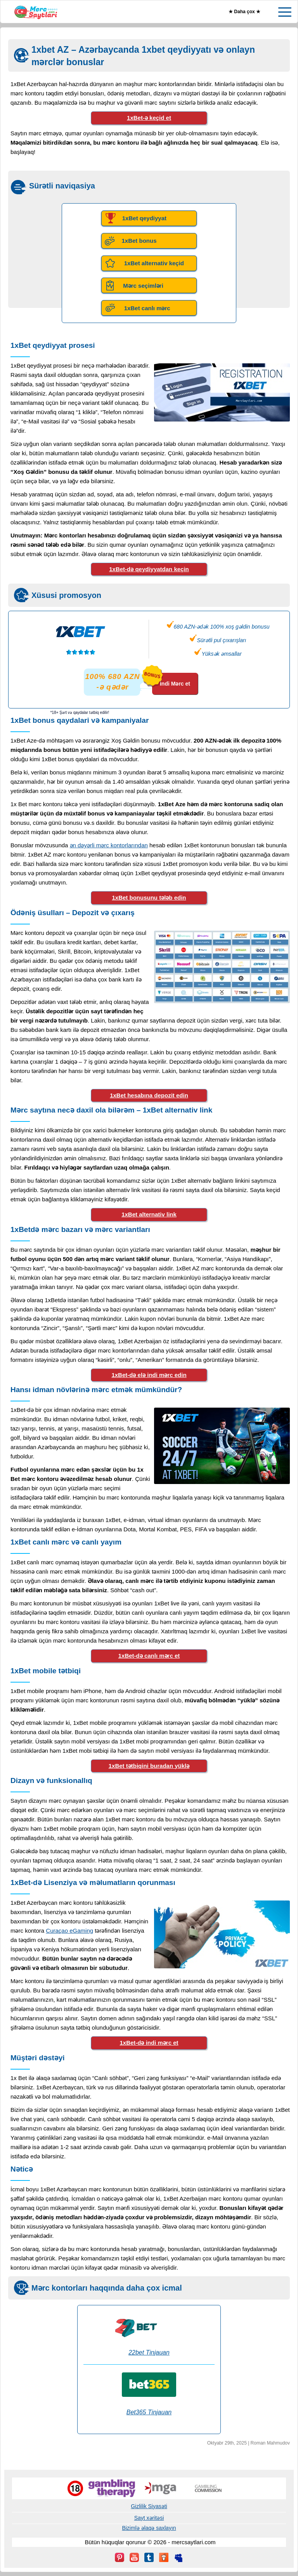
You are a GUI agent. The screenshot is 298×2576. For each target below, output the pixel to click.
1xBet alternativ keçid (154, 263)
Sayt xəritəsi (149, 2518)
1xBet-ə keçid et (149, 117)
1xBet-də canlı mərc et (149, 1655)
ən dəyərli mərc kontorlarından (109, 845)
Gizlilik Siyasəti (149, 2506)
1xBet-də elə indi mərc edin (148, 1375)
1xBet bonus (138, 240)
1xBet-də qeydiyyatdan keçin (149, 569)
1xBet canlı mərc (147, 308)
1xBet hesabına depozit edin (149, 1095)
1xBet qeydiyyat (144, 218)
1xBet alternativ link (149, 1214)
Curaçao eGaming (69, 1930)
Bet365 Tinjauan (149, 2412)
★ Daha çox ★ (244, 11)
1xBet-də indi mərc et (149, 2042)
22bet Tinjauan (149, 2352)
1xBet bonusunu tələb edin (149, 897)
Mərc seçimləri (143, 285)
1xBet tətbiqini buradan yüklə (149, 1765)
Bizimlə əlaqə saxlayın (149, 2528)
